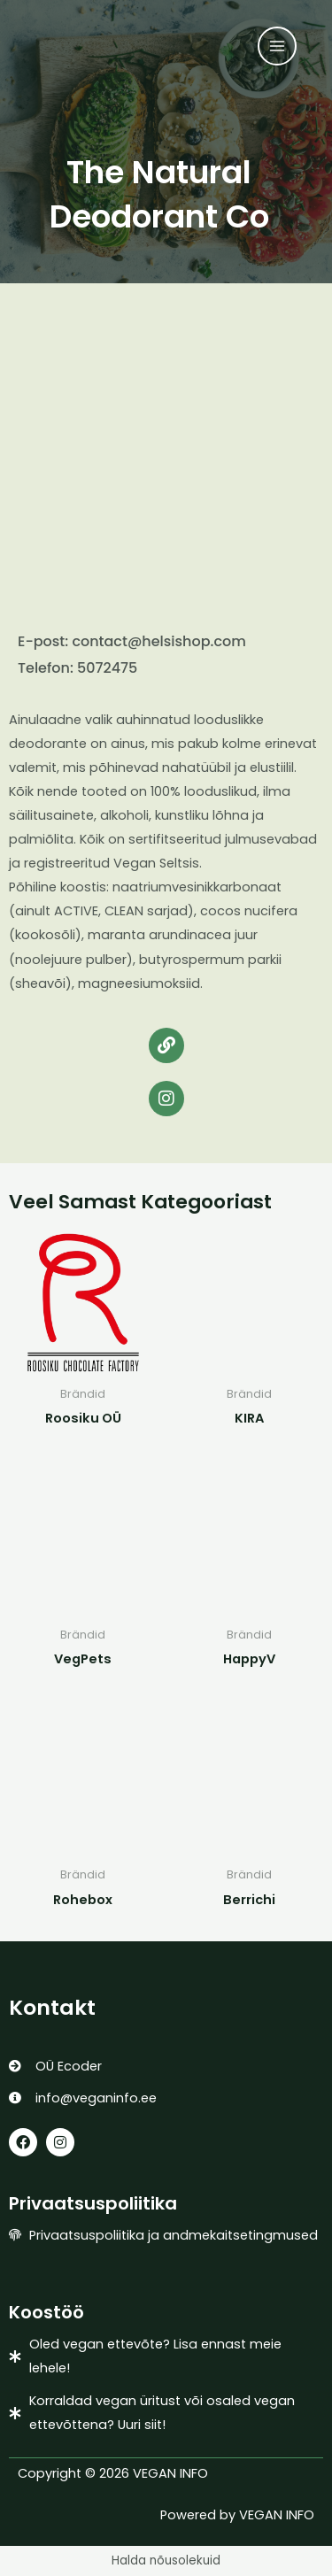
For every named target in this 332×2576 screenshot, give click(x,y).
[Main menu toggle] (277, 46)
